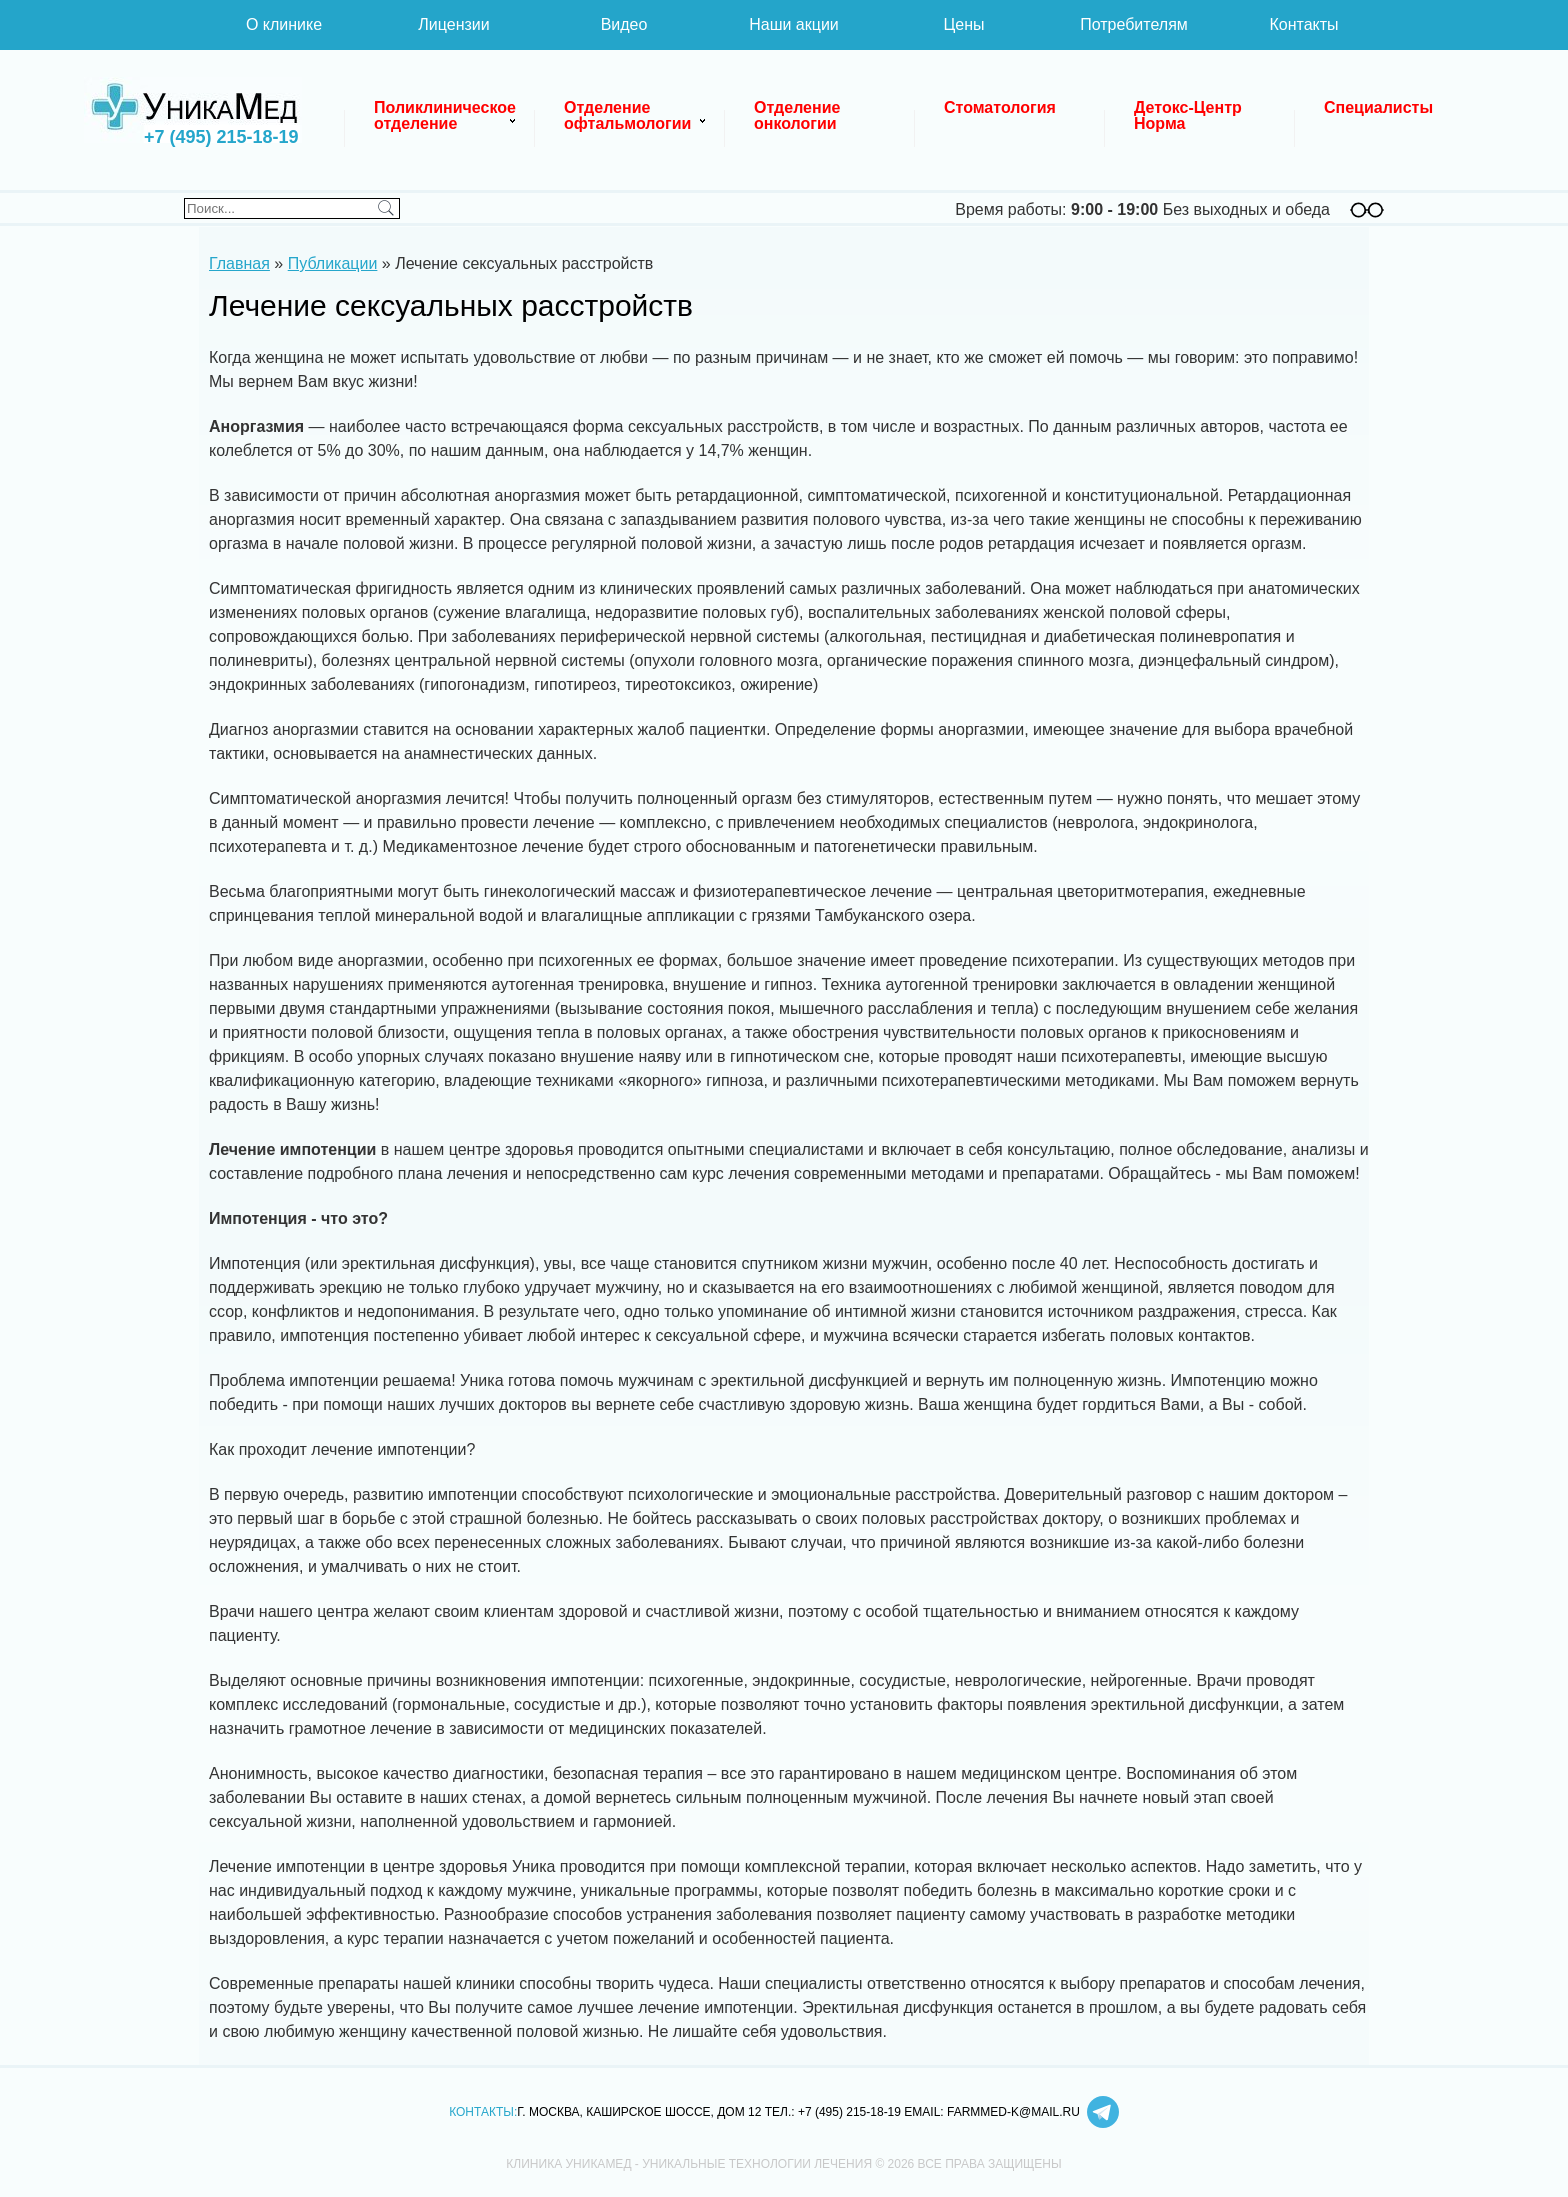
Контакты (1303, 24)
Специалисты (1378, 107)
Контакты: (483, 2112)
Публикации (333, 263)
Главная (239, 263)
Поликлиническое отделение (447, 115)
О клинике (284, 24)
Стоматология (1000, 107)
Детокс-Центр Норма (1190, 115)
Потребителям (1134, 24)
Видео (624, 24)
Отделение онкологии (799, 115)
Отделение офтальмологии (627, 115)
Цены (963, 24)
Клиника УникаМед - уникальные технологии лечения (194, 110)
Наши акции (794, 24)
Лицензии (453, 24)
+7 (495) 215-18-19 (221, 137)
